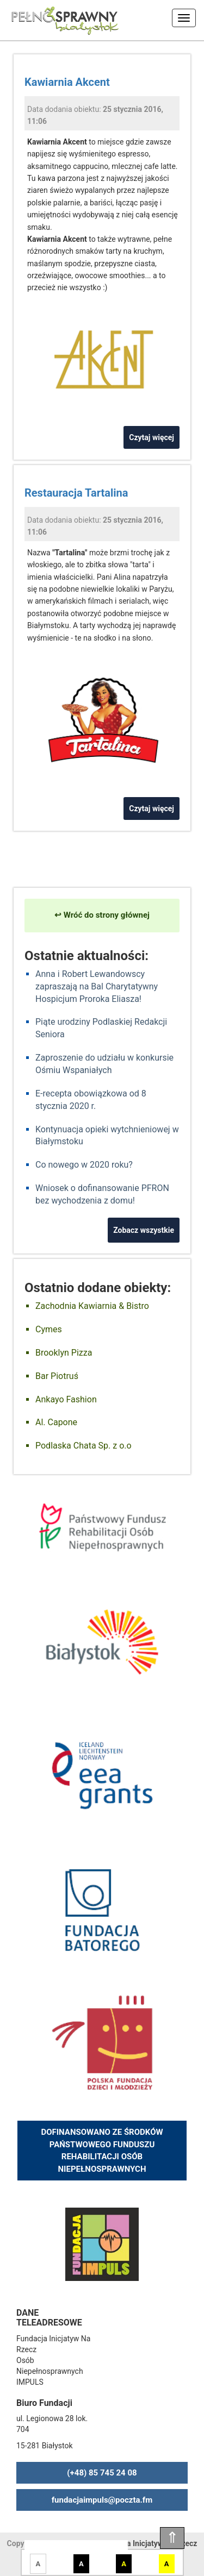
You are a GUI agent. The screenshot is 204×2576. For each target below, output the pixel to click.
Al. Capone (56, 1422)
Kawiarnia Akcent (67, 82)
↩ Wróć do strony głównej (102, 915)
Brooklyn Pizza (63, 1352)
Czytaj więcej (151, 437)
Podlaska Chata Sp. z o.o (83, 1445)
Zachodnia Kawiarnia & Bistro (92, 1306)
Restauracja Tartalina (76, 492)
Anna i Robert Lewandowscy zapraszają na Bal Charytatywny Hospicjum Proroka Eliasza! (96, 986)
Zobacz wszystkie (143, 1230)
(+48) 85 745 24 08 (102, 2473)
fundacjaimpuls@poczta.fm (102, 2500)
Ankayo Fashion (66, 1399)
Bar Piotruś (56, 1376)
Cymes (48, 1329)
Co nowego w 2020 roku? (84, 1164)
